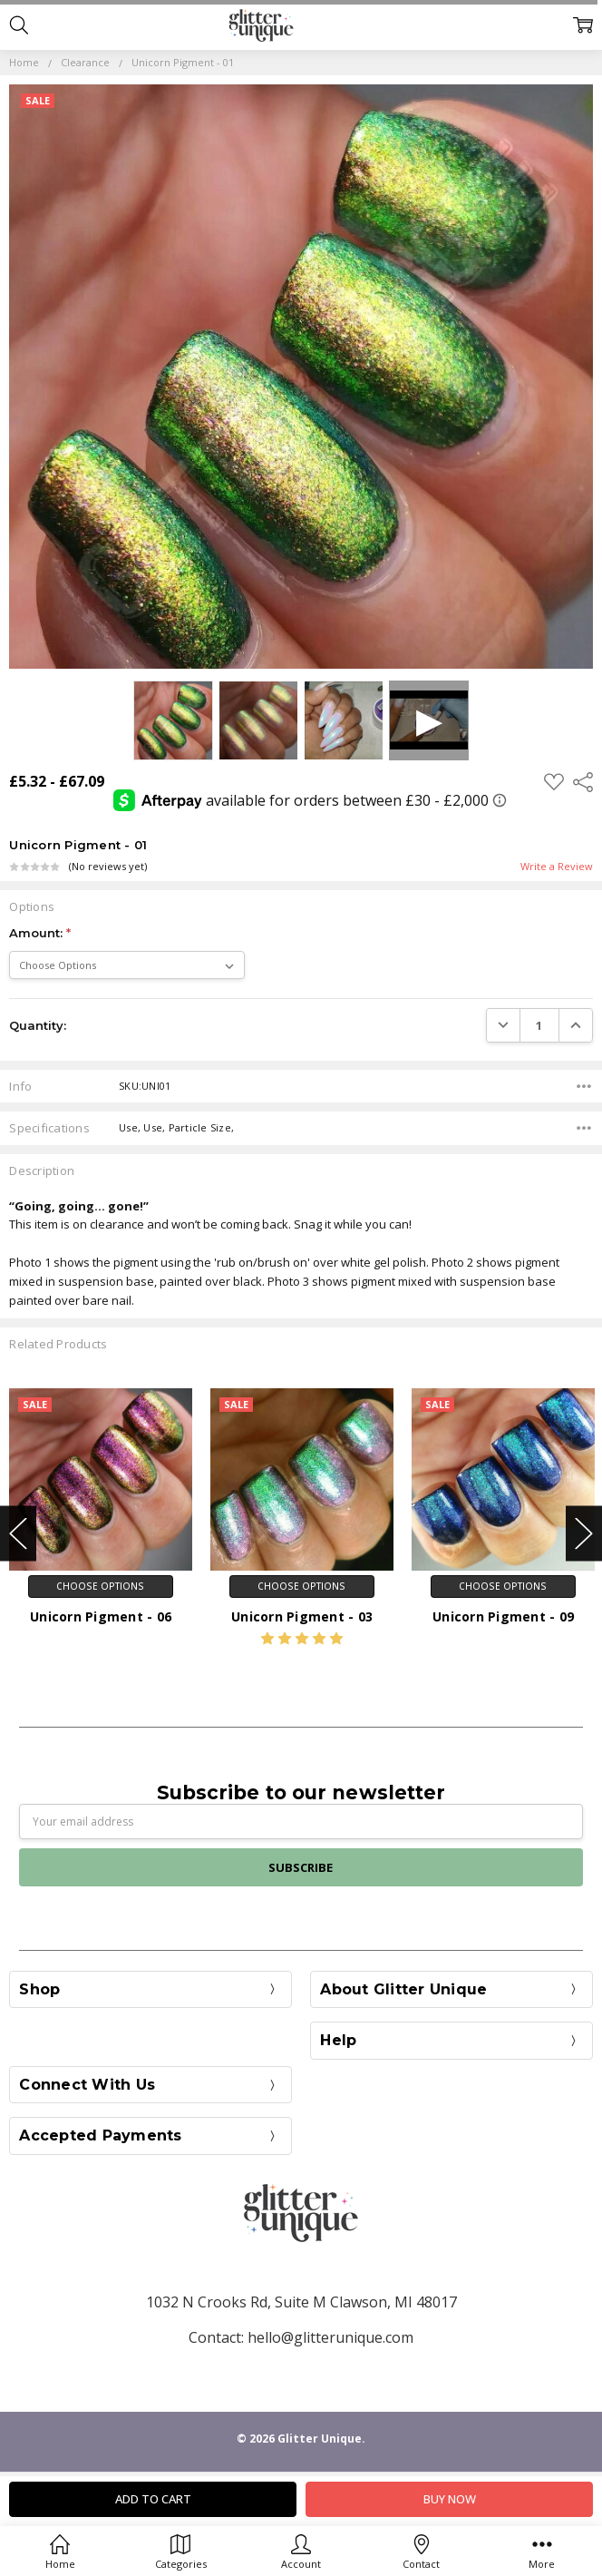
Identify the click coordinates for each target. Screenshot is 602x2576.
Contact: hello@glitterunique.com (301, 2337)
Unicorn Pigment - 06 (100, 1616)
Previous (18, 1534)
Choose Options (100, 1586)
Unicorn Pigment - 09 (503, 1616)
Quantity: (37, 1025)
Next (584, 1534)
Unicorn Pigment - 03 (302, 1616)
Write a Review (556, 867)
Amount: (40, 933)
